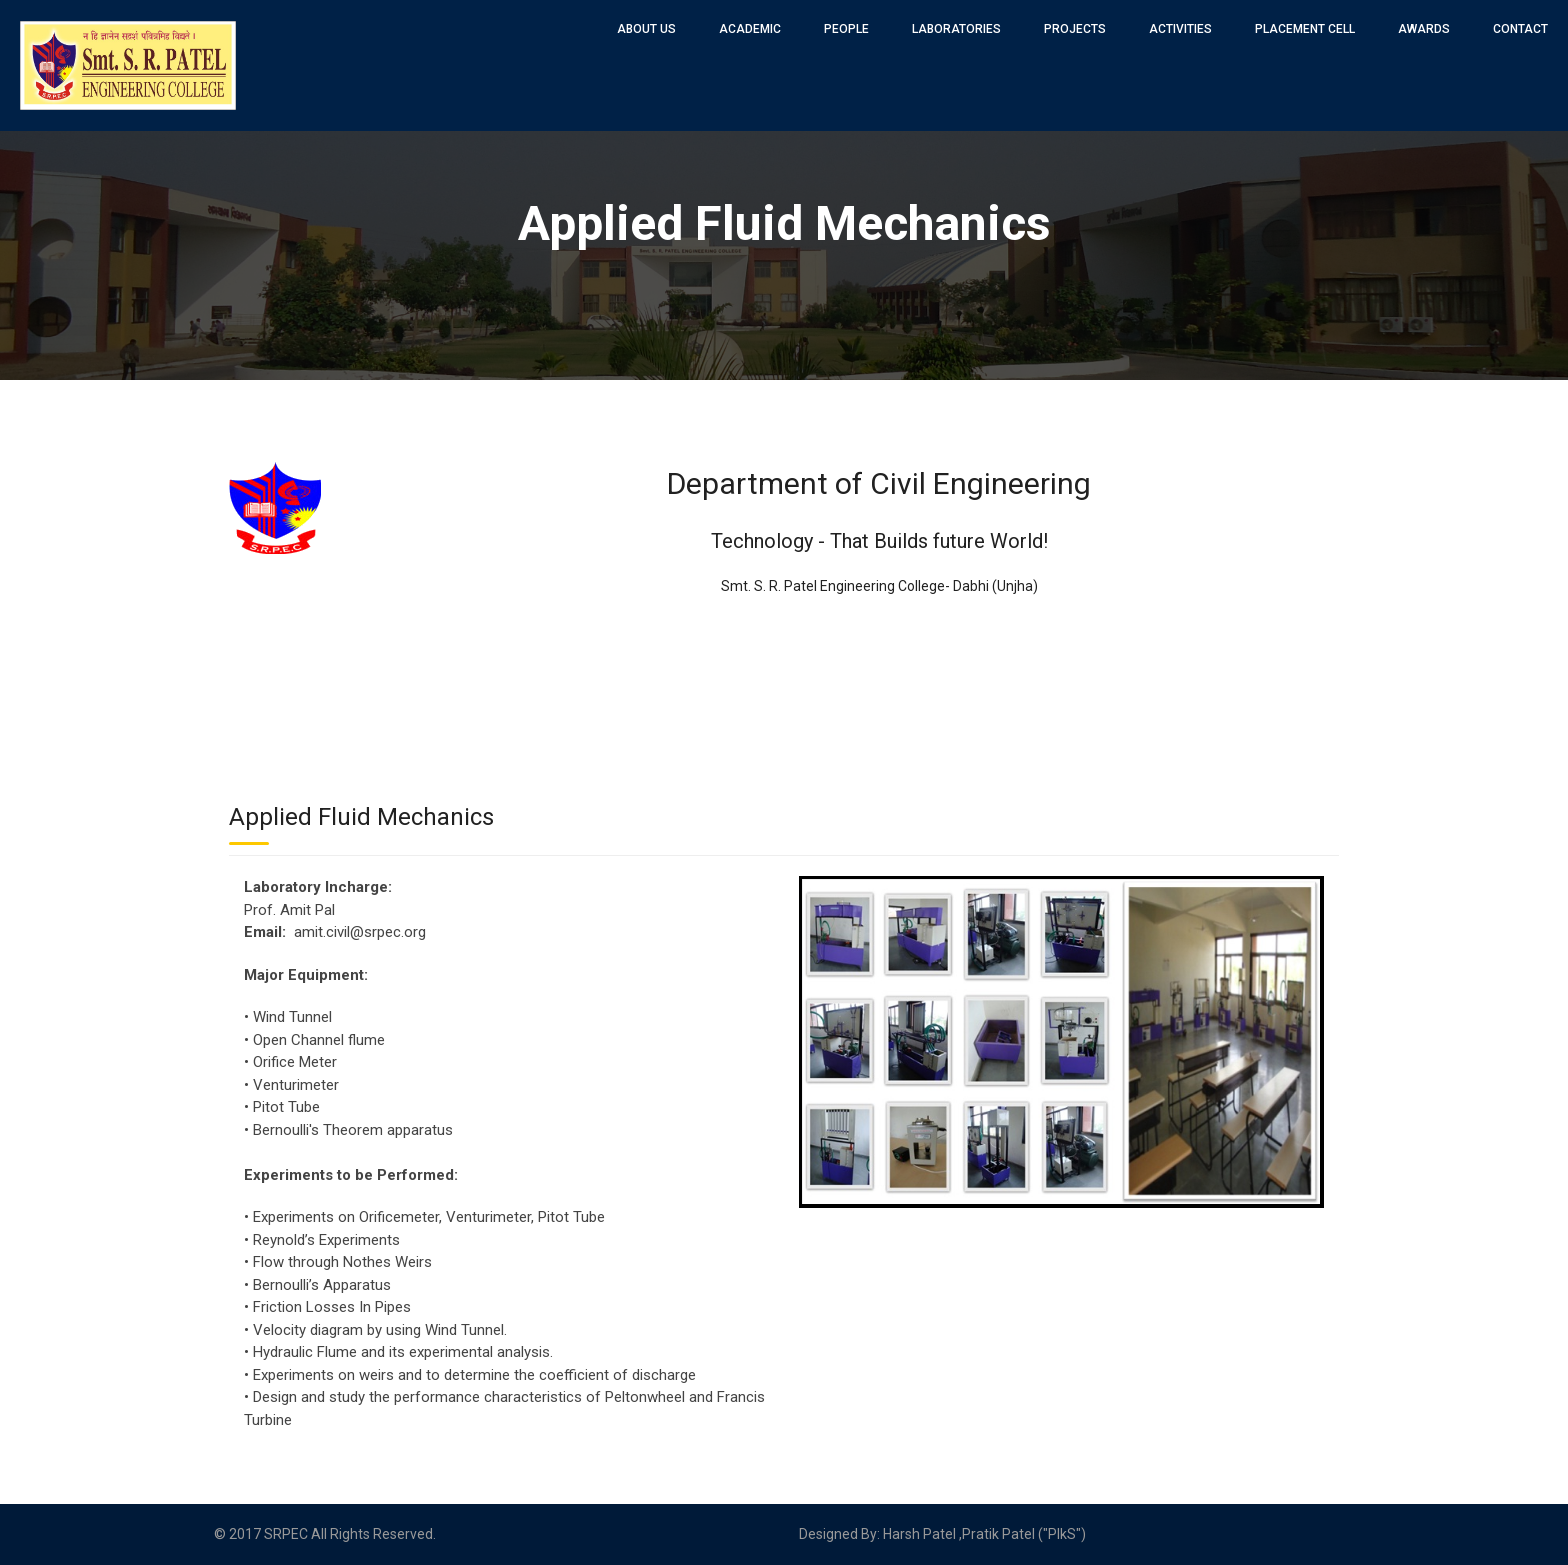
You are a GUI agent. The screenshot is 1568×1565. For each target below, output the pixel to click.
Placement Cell (1305, 29)
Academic (750, 29)
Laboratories (956, 29)
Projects (1075, 29)
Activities (1180, 29)
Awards (1424, 29)
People (846, 29)
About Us (646, 29)
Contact (1520, 29)
